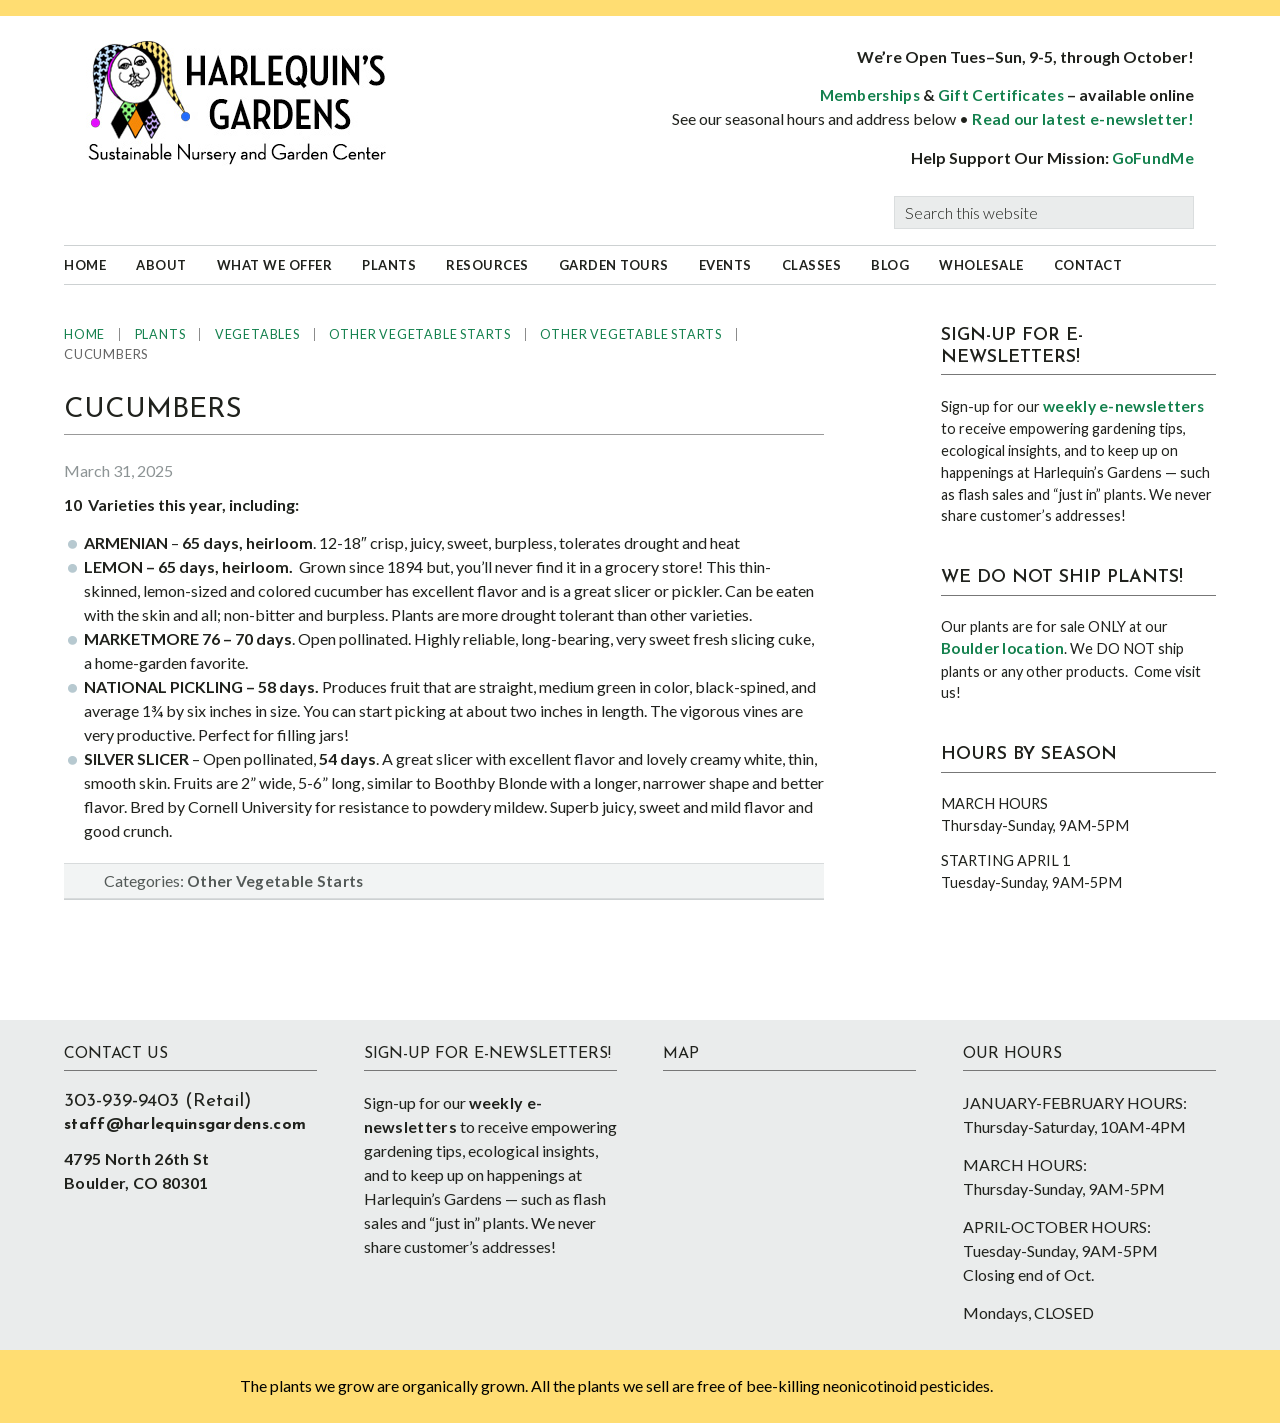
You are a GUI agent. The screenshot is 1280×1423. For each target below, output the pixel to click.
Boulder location (1002, 648)
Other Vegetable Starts (275, 881)
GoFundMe (1153, 158)
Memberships (870, 95)
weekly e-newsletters (1123, 406)
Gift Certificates (1001, 95)
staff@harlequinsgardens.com (185, 1125)
